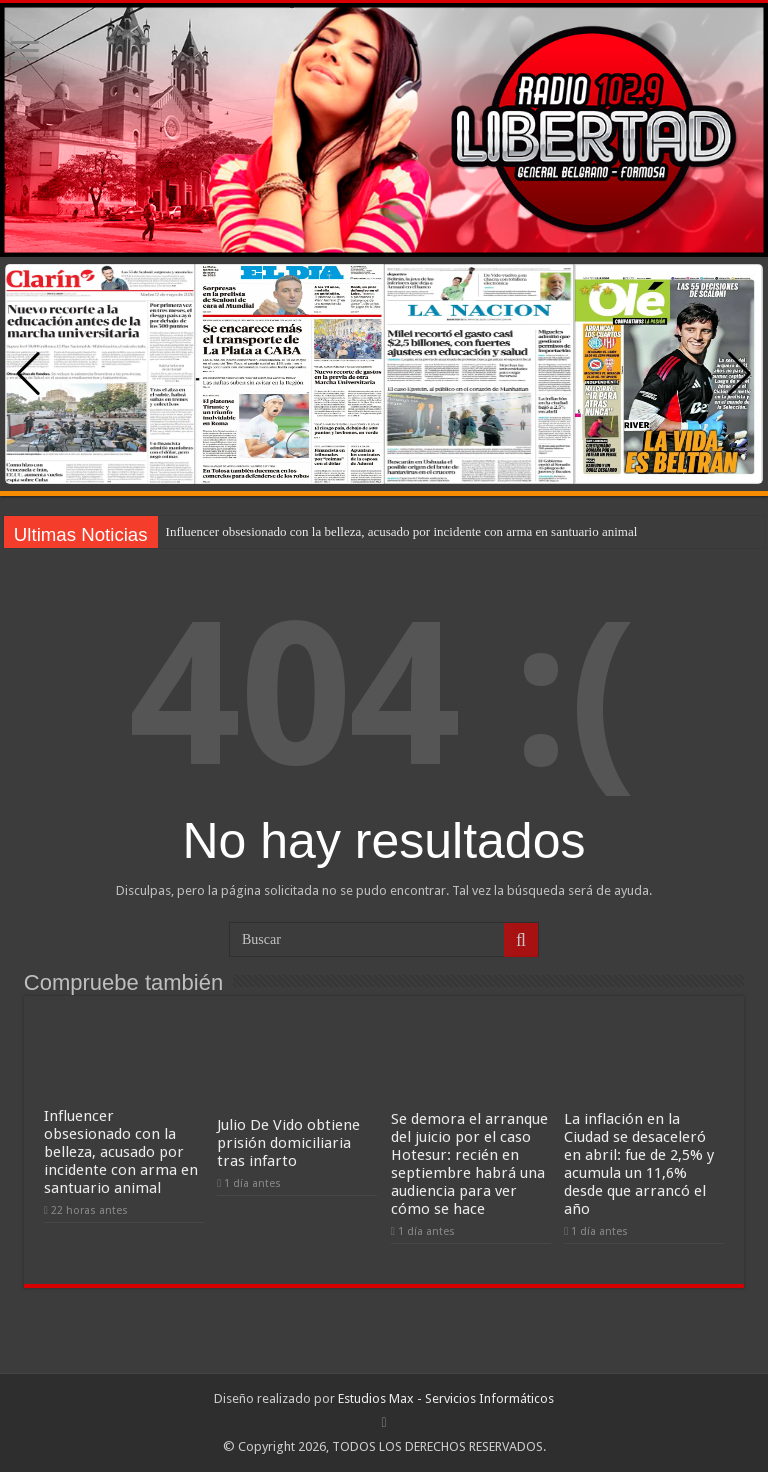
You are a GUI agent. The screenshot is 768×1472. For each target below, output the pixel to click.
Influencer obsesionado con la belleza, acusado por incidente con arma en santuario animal (402, 531)
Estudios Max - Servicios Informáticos (446, 1398)
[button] (739, 374)
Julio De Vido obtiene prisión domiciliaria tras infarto (288, 1143)
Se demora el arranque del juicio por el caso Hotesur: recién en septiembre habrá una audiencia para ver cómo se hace (469, 1164)
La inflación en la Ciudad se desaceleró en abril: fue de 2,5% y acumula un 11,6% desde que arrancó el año (639, 1164)
